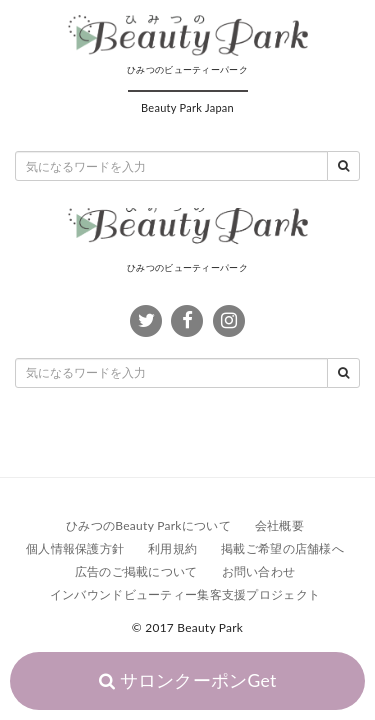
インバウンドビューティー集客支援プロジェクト (185, 594)
